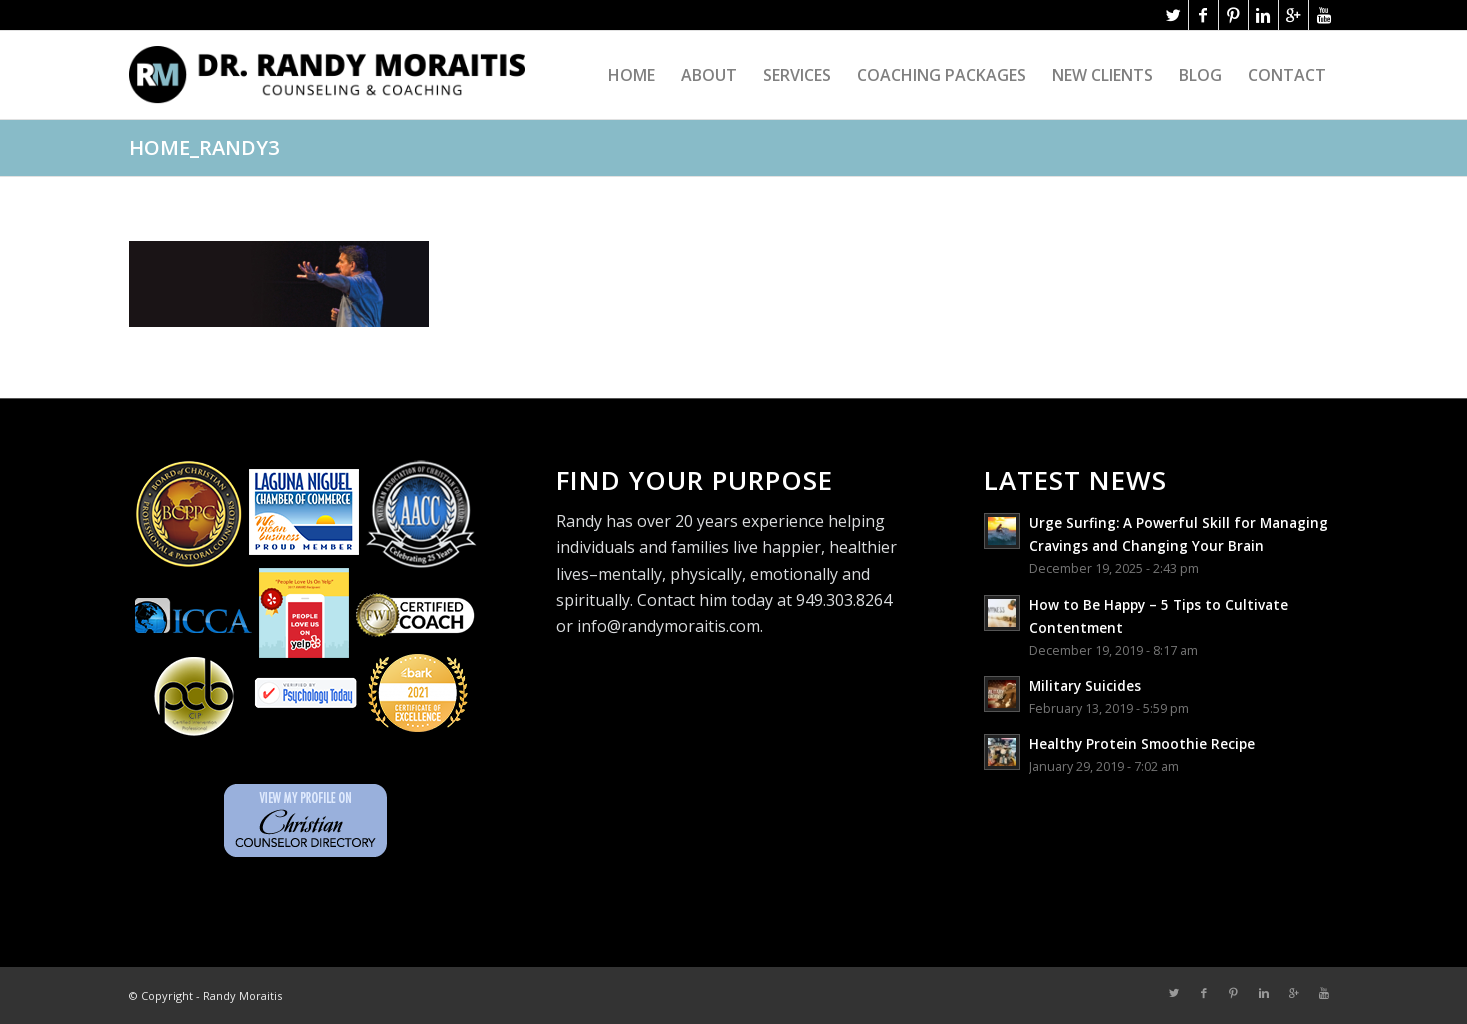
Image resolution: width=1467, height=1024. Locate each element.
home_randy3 (204, 147)
